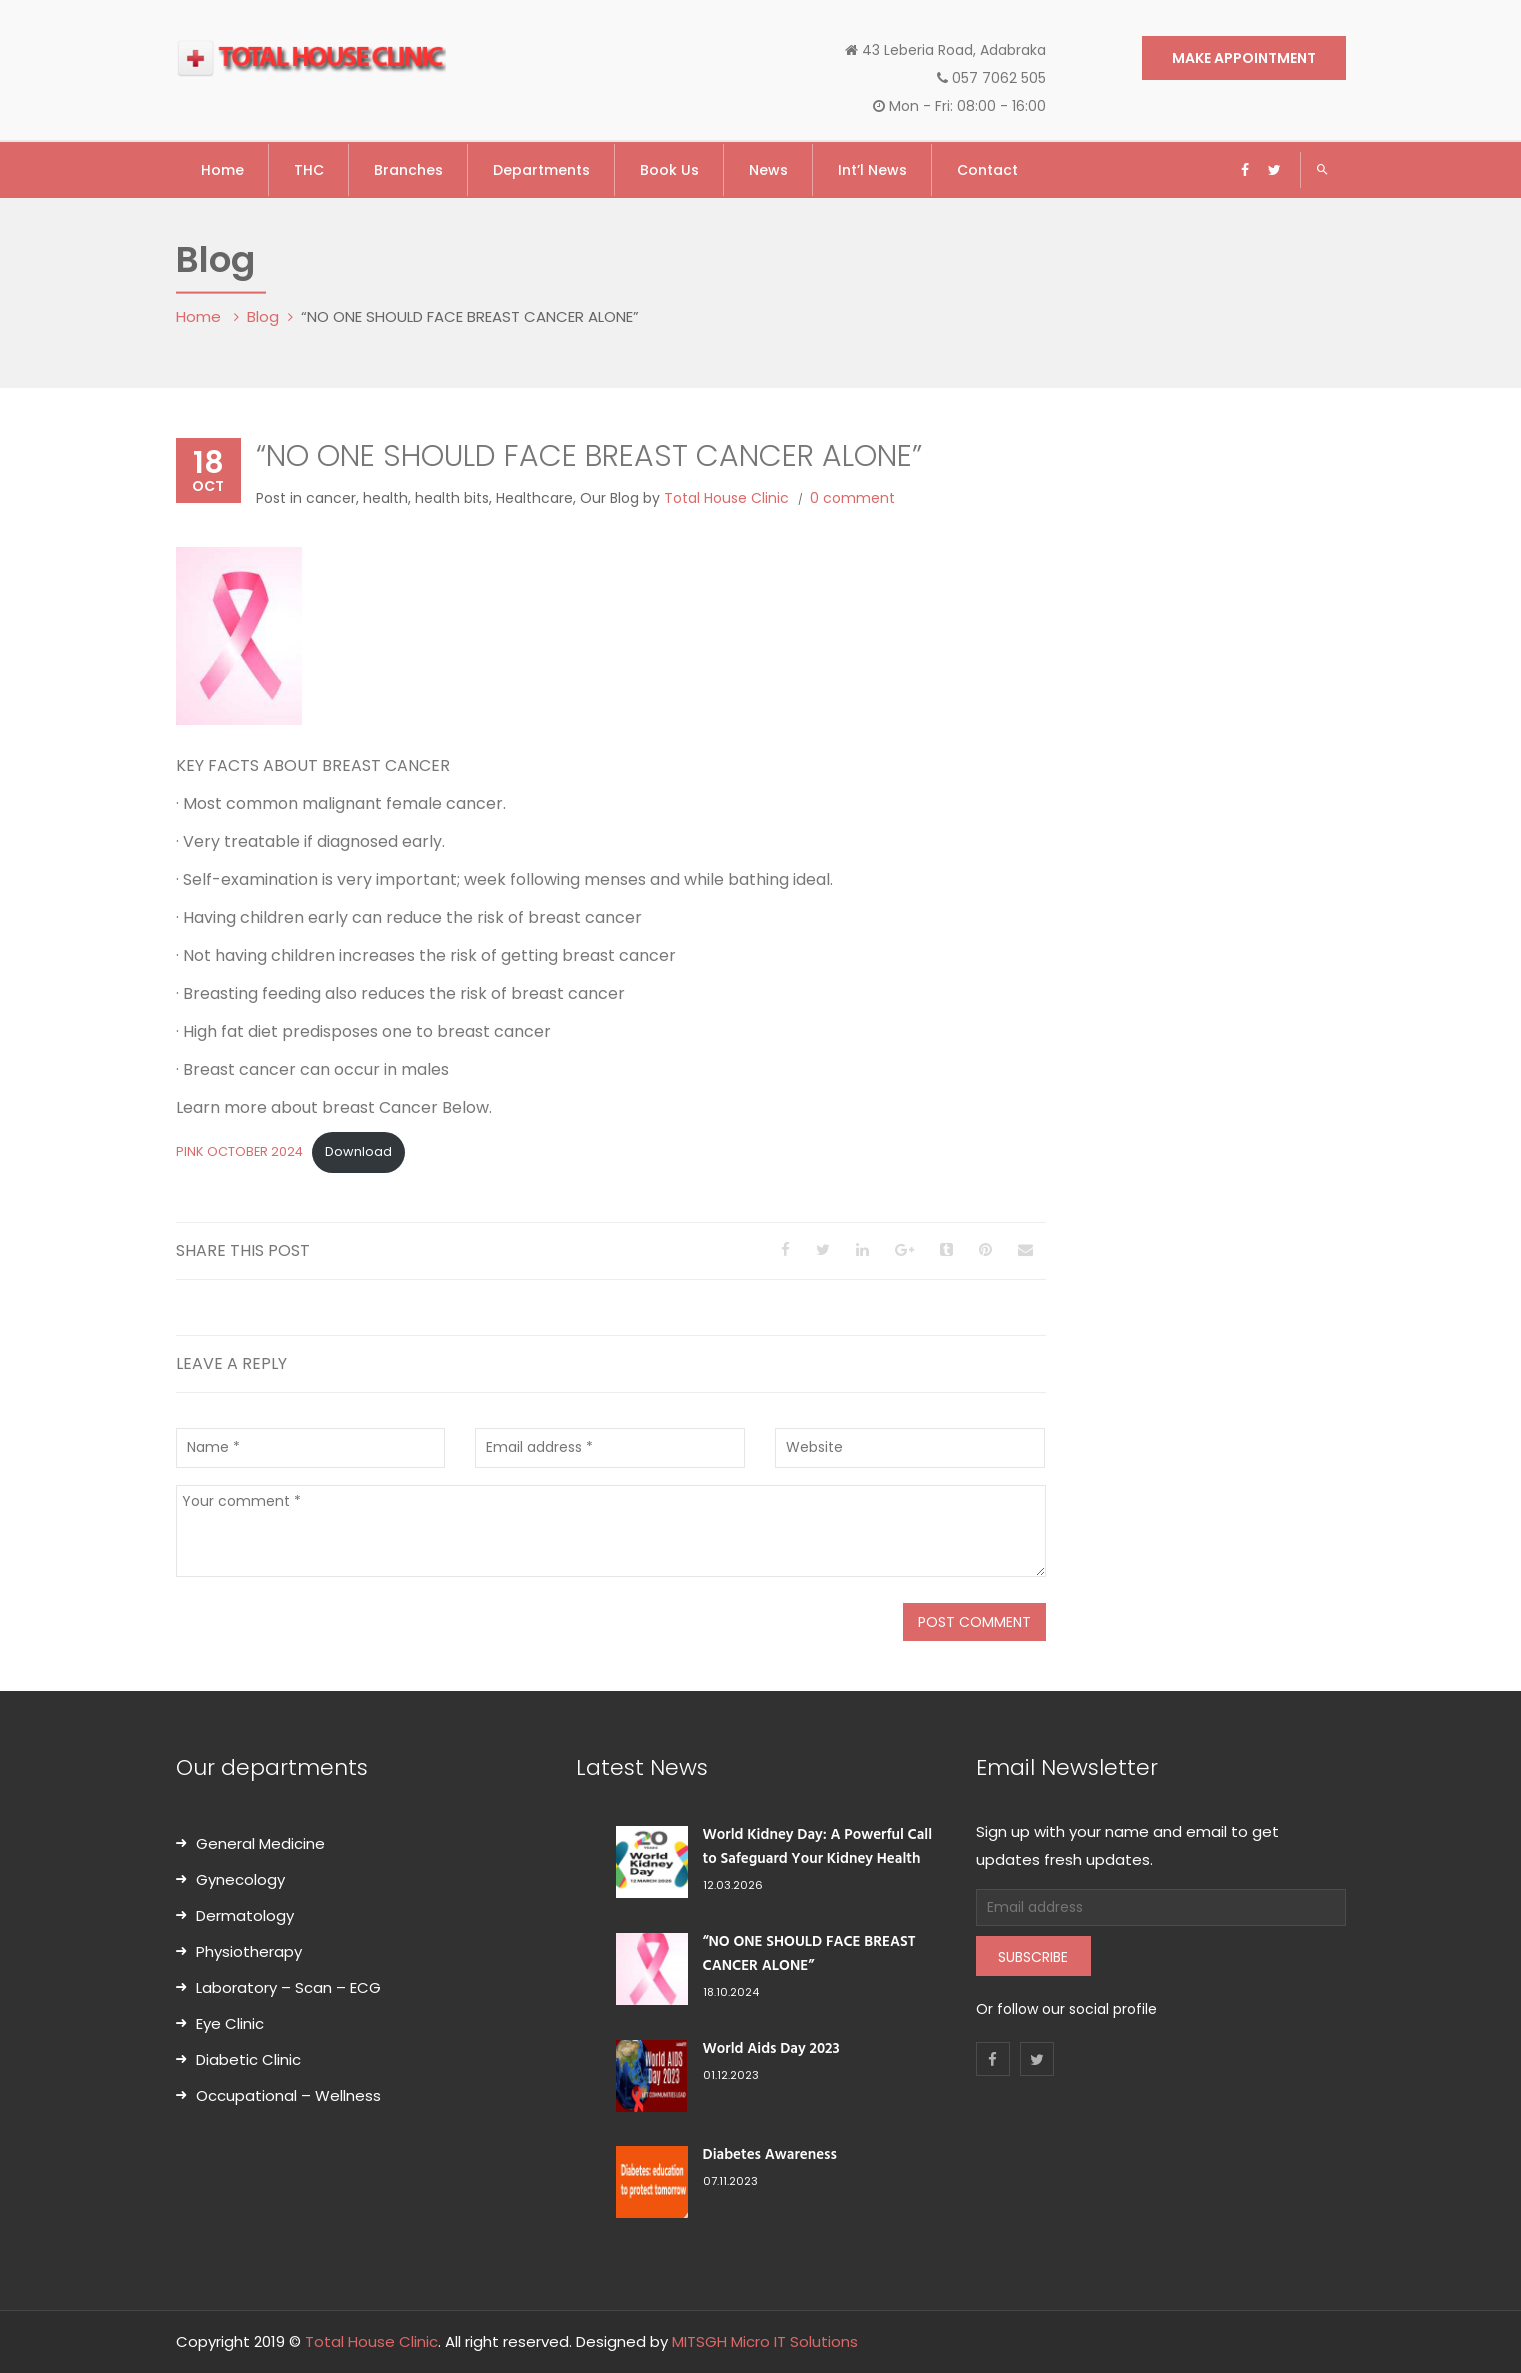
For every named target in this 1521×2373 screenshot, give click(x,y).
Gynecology (240, 1879)
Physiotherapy (249, 1951)
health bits (452, 498)
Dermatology (245, 1915)
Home (200, 316)
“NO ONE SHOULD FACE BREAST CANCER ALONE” (809, 1954)
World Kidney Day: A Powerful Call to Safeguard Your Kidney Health (818, 1847)
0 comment (852, 498)
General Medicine (260, 1843)
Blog (263, 316)
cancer (331, 498)
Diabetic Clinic (248, 2059)
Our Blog (609, 498)
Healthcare (534, 498)
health (385, 498)
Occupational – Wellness (288, 2095)
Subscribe (1033, 1957)
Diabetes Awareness (770, 2155)
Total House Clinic (726, 498)
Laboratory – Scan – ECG (288, 1987)
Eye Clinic (230, 2023)
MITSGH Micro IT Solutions (765, 2341)
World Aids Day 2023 (771, 2049)
